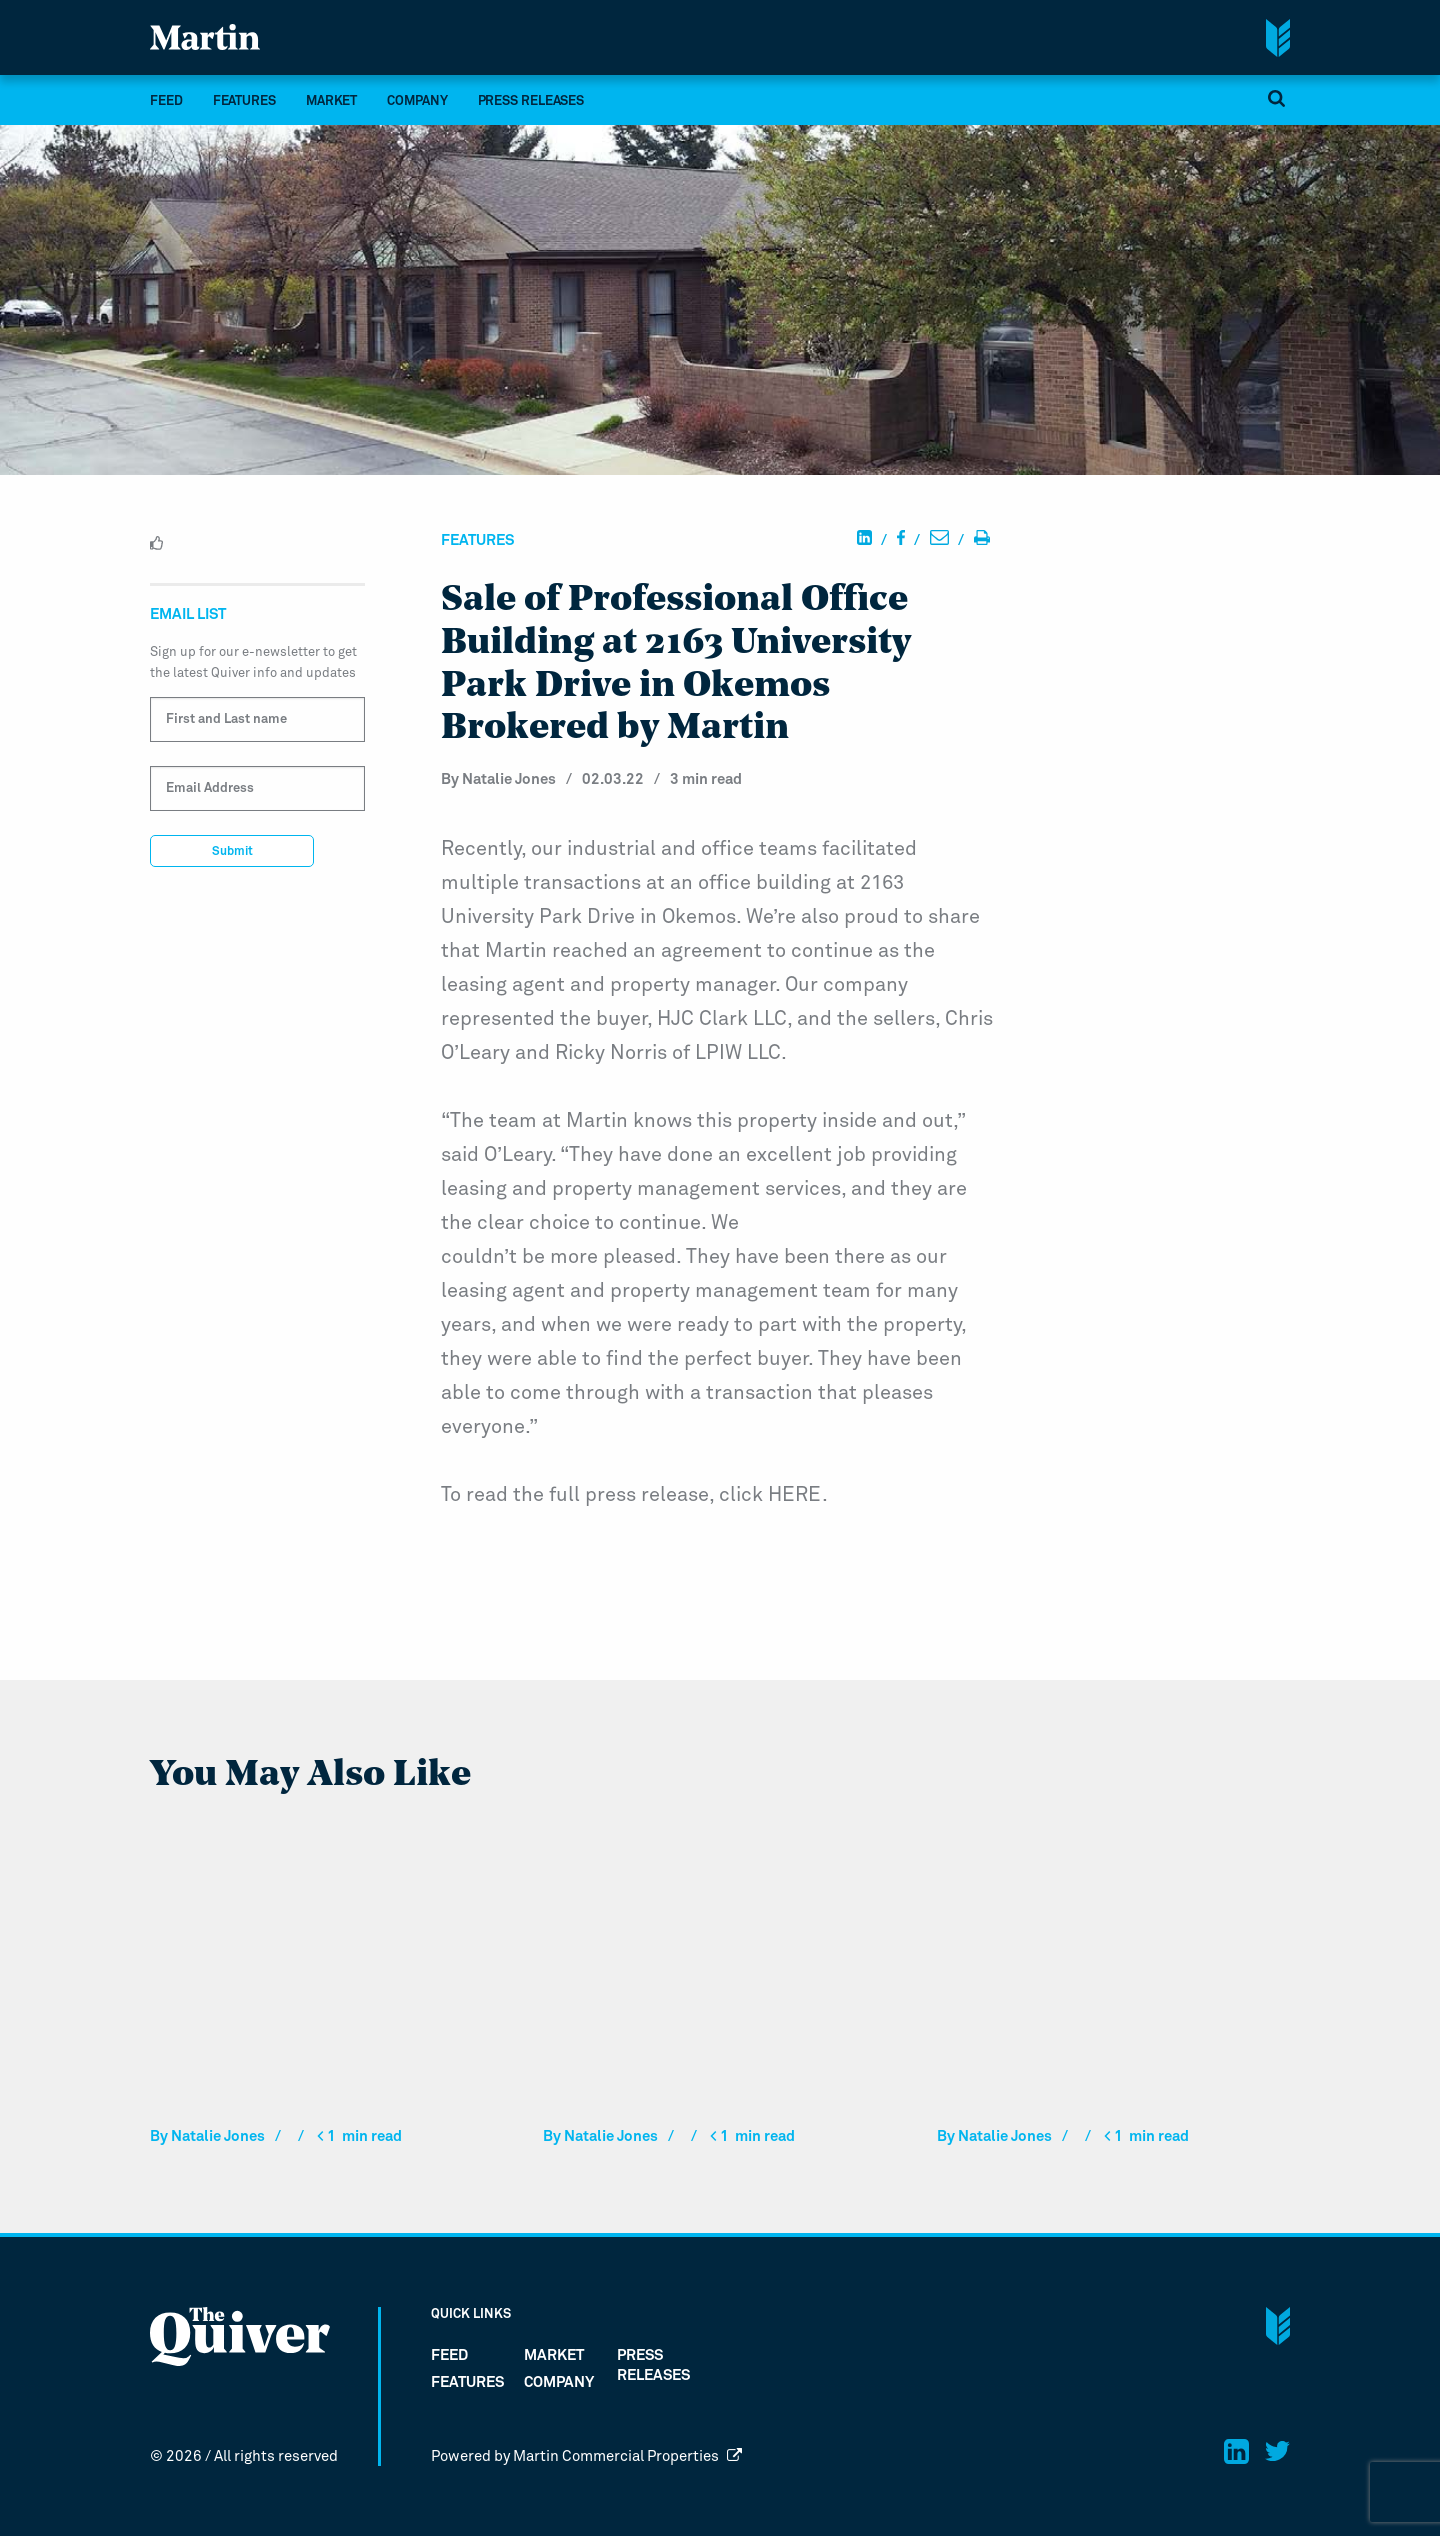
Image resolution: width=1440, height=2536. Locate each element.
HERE (795, 1495)
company (417, 101)
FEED (166, 101)
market (331, 101)
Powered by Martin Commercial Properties (586, 2456)
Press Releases (531, 101)
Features (244, 101)
